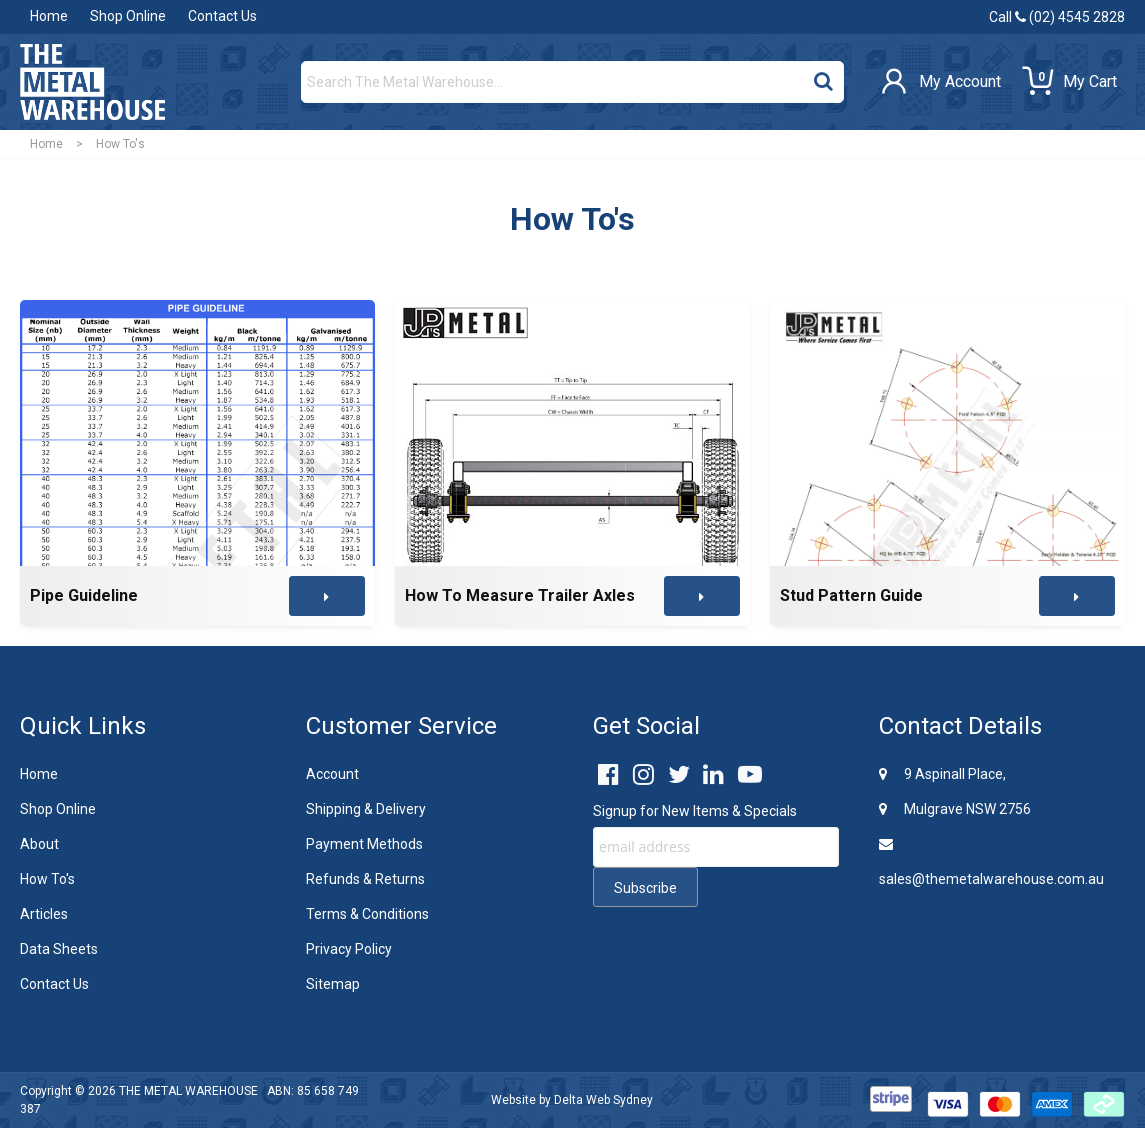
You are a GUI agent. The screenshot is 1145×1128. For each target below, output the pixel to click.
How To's (47, 879)
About (39, 844)
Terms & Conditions (367, 914)
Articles (44, 914)
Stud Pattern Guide (851, 595)
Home (49, 16)
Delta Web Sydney (603, 1100)
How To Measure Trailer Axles (520, 595)
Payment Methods (364, 844)
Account (332, 774)
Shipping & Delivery (366, 809)
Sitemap (333, 984)
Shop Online (128, 16)
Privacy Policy (349, 949)
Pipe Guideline (84, 595)
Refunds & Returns (365, 879)
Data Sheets (59, 949)
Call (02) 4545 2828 (1057, 17)
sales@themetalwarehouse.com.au (991, 862)
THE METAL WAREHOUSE (188, 1091)
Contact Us (222, 16)
